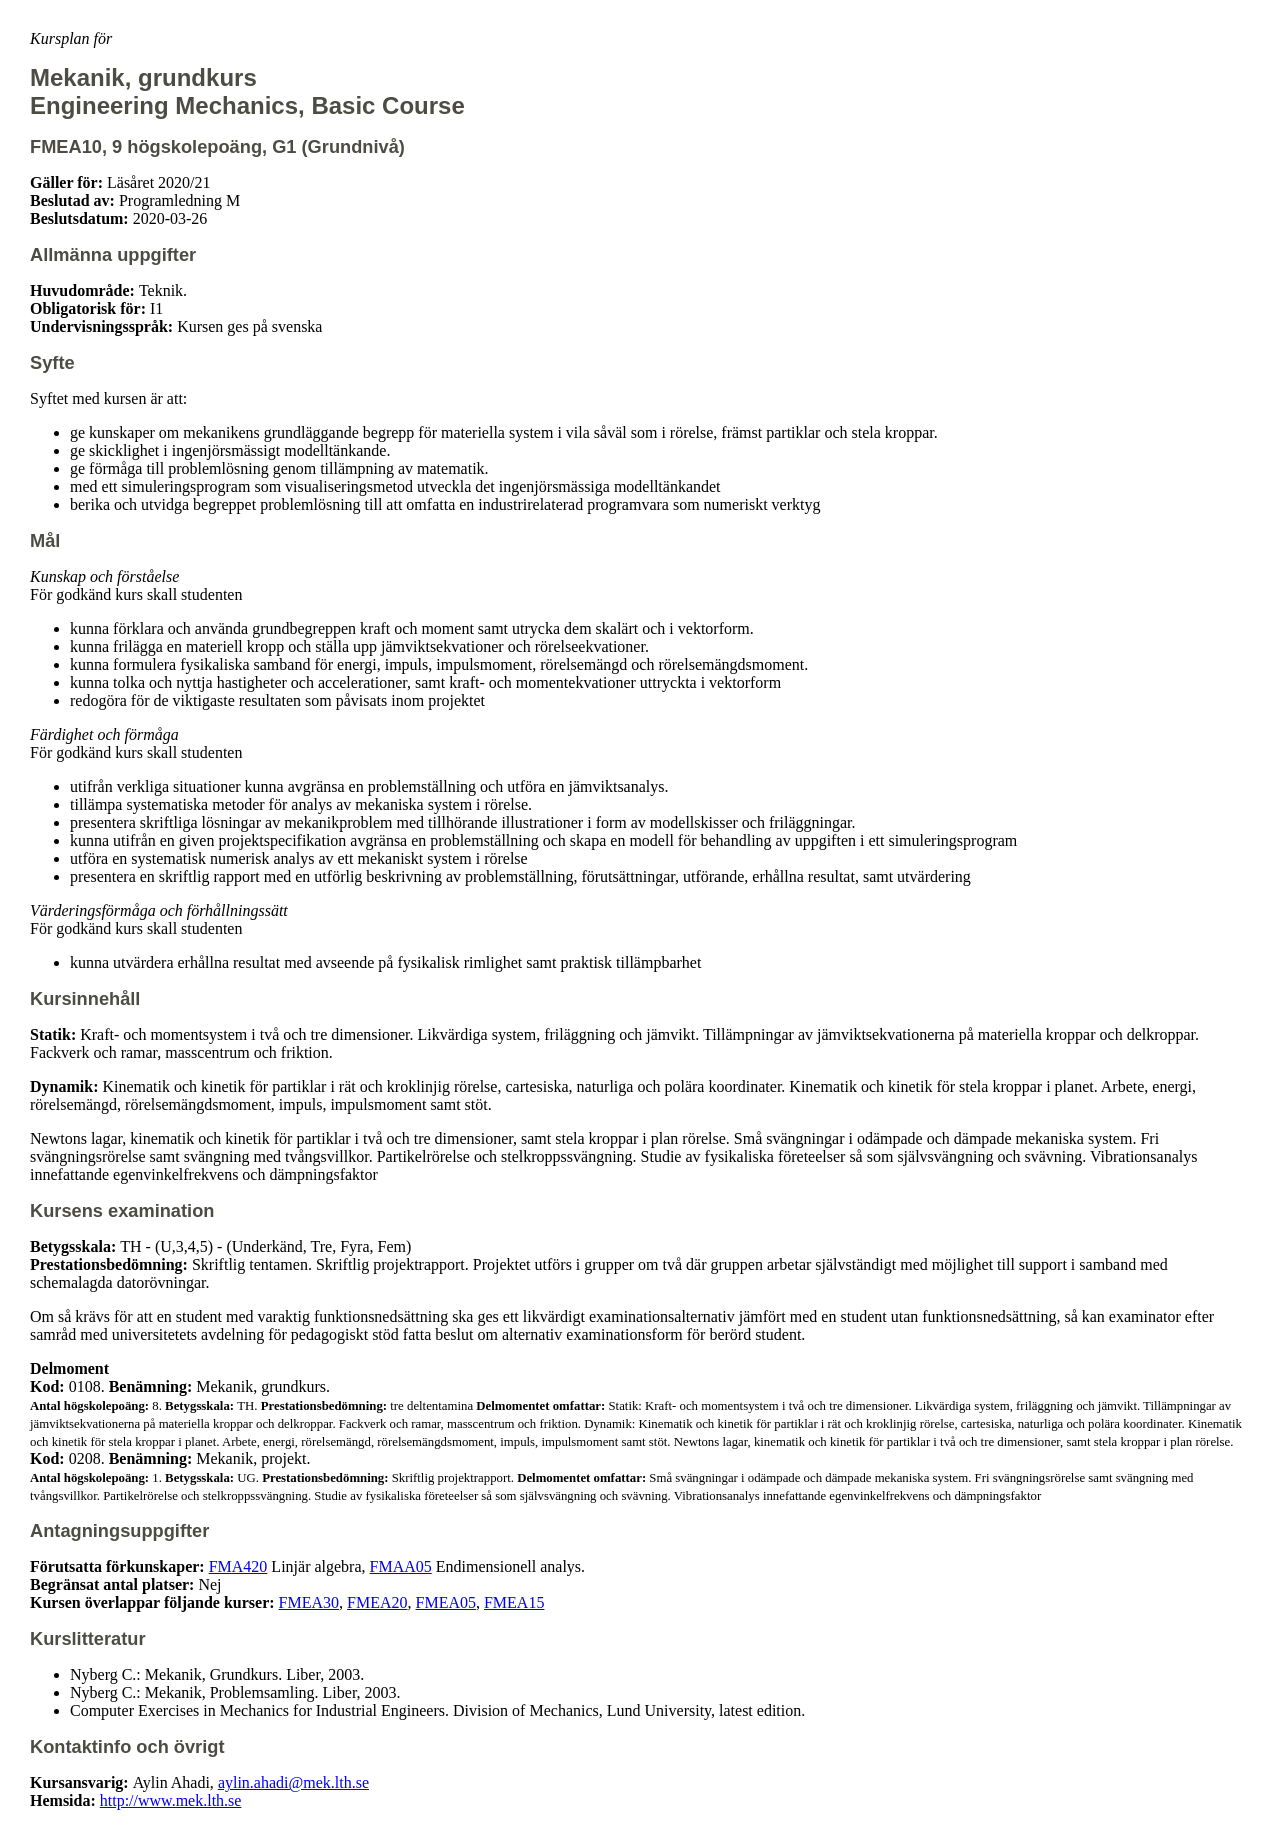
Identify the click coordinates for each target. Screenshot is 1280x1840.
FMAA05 (401, 1566)
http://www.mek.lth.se (171, 1800)
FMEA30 (309, 1602)
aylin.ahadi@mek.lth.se (293, 1782)
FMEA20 (377, 1602)
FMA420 (238, 1566)
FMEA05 (446, 1602)
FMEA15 (514, 1602)
